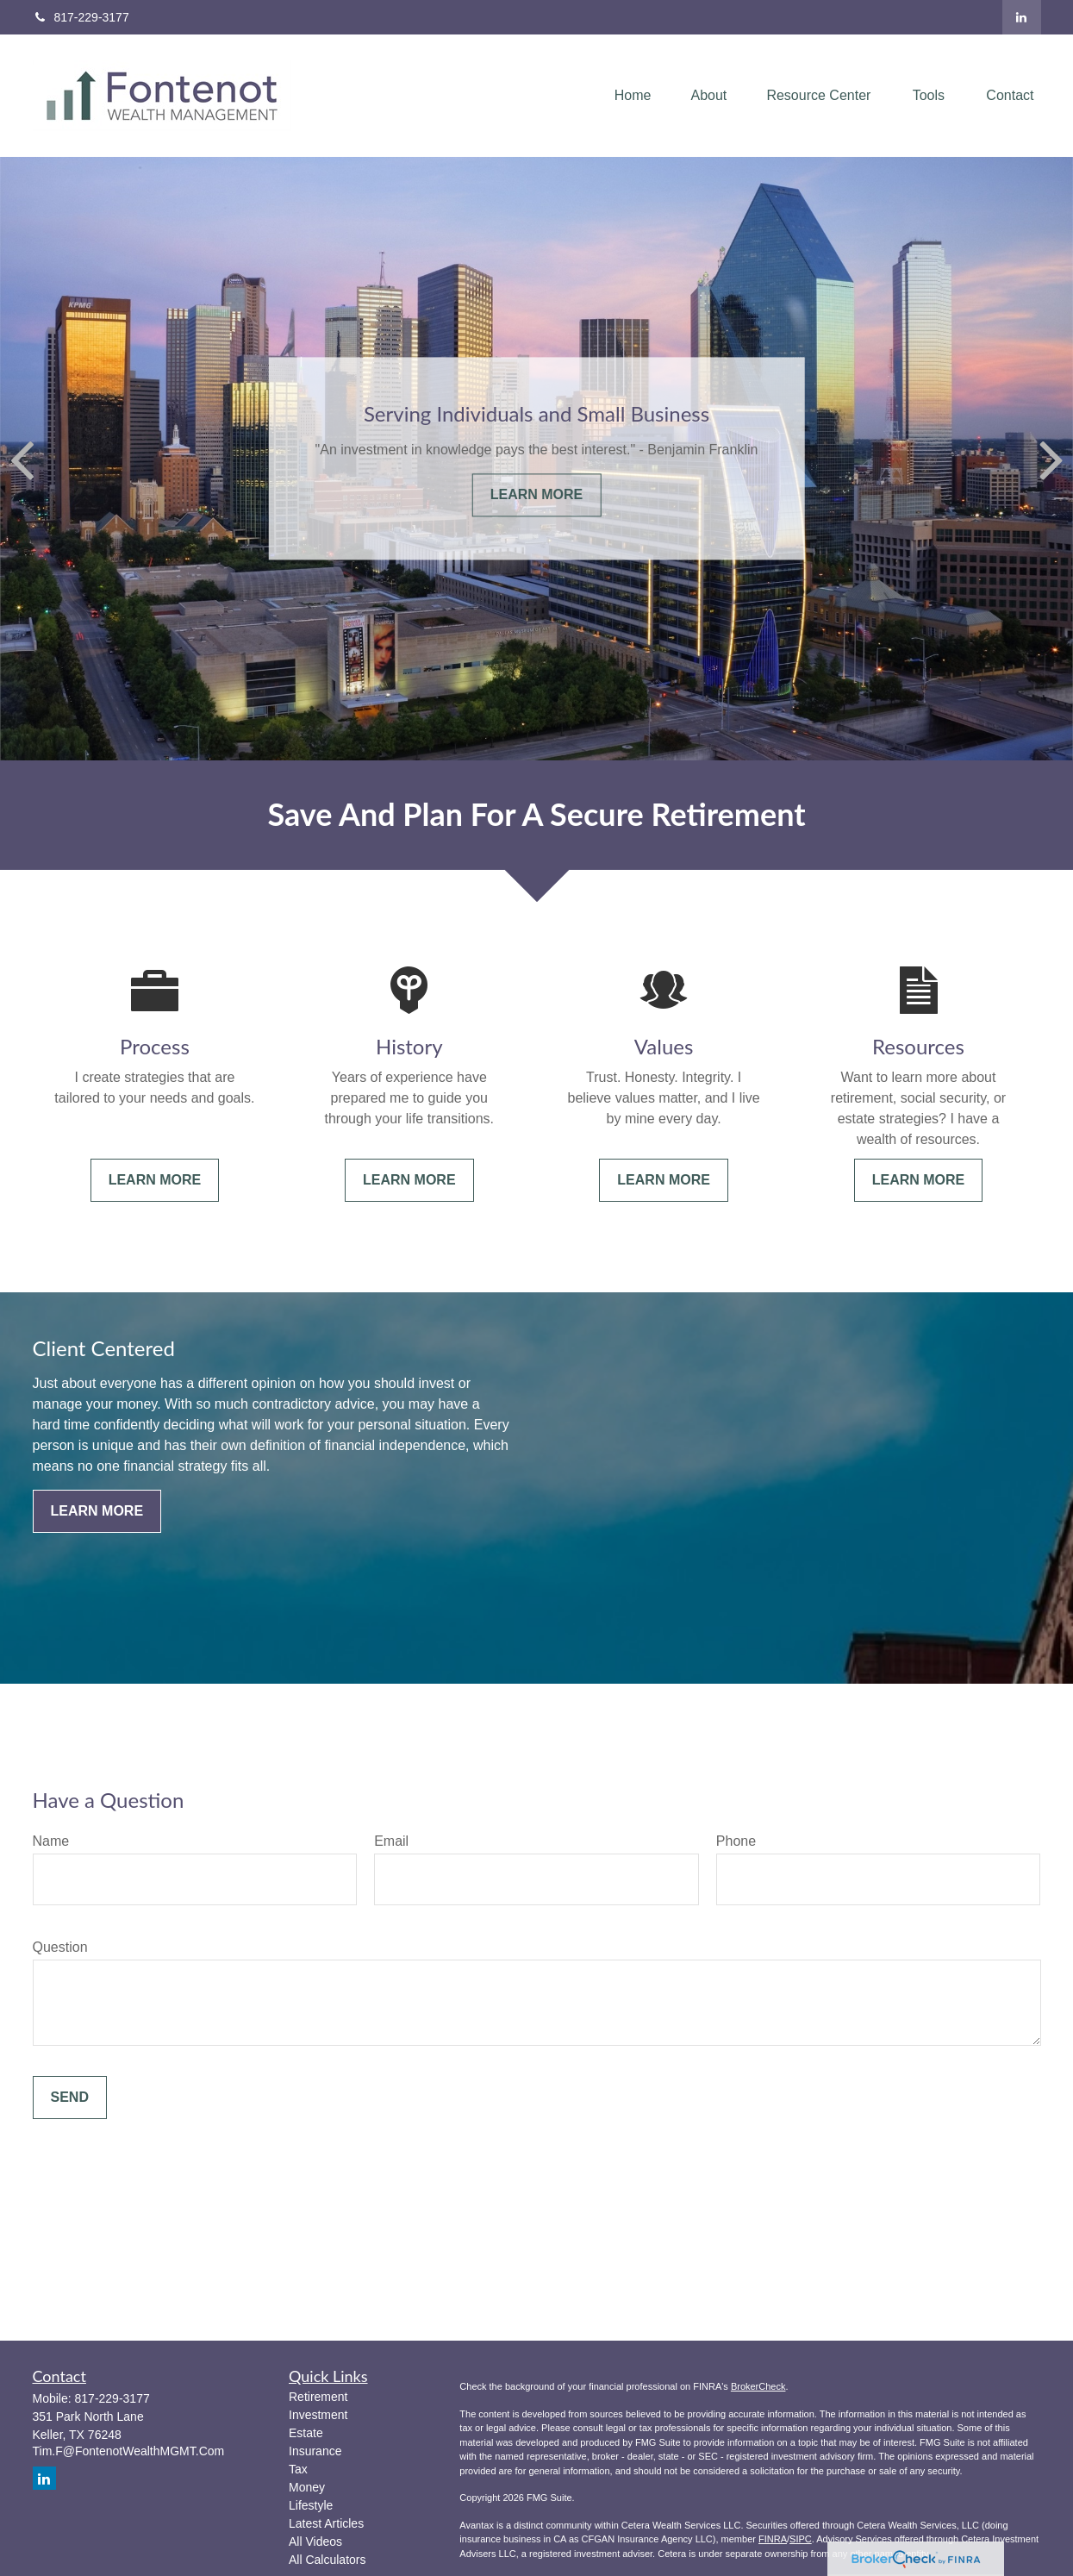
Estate (306, 2433)
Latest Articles (326, 2523)
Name (51, 1841)
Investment (318, 2415)
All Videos (315, 2541)
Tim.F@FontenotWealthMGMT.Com (129, 2451)
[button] (633, 96)
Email (391, 1841)
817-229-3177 (81, 17)
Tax (298, 2469)
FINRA (772, 2539)
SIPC (800, 2539)
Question (60, 1947)
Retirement (318, 2397)
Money (307, 2487)
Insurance (315, 2451)
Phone (736, 1841)
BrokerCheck (758, 2386)
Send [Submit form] (70, 2097)
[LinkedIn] (1021, 17)
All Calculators (327, 2560)
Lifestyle (311, 2505)
